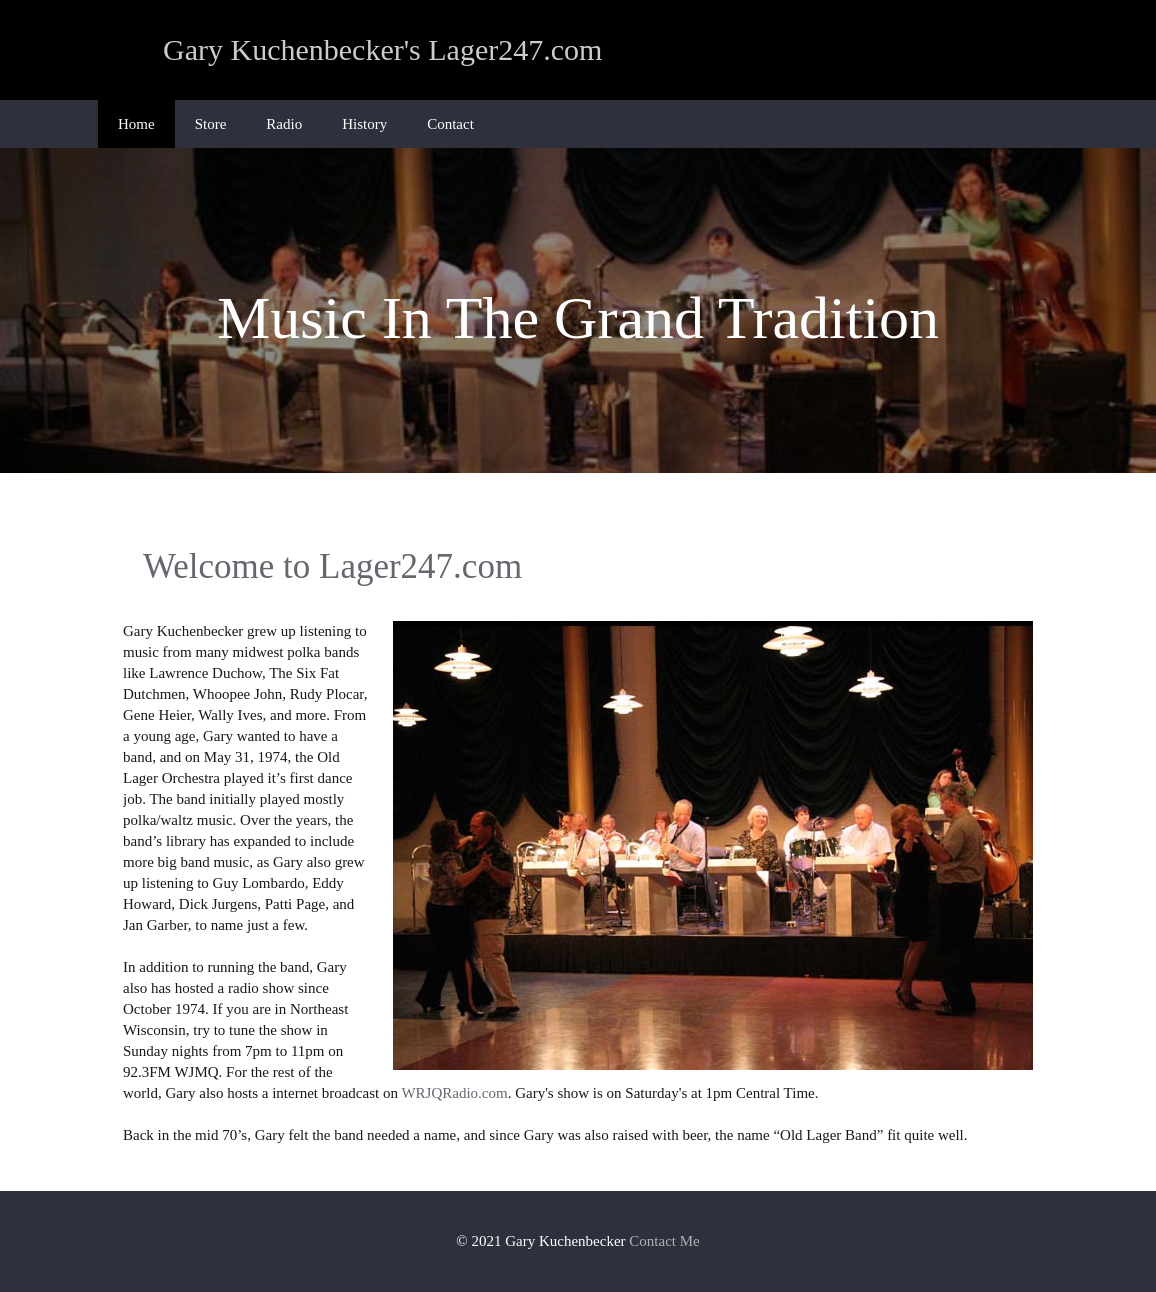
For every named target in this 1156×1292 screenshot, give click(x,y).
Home (136, 124)
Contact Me (664, 1241)
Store (211, 124)
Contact (450, 124)
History (364, 124)
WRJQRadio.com (454, 1093)
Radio (284, 124)
